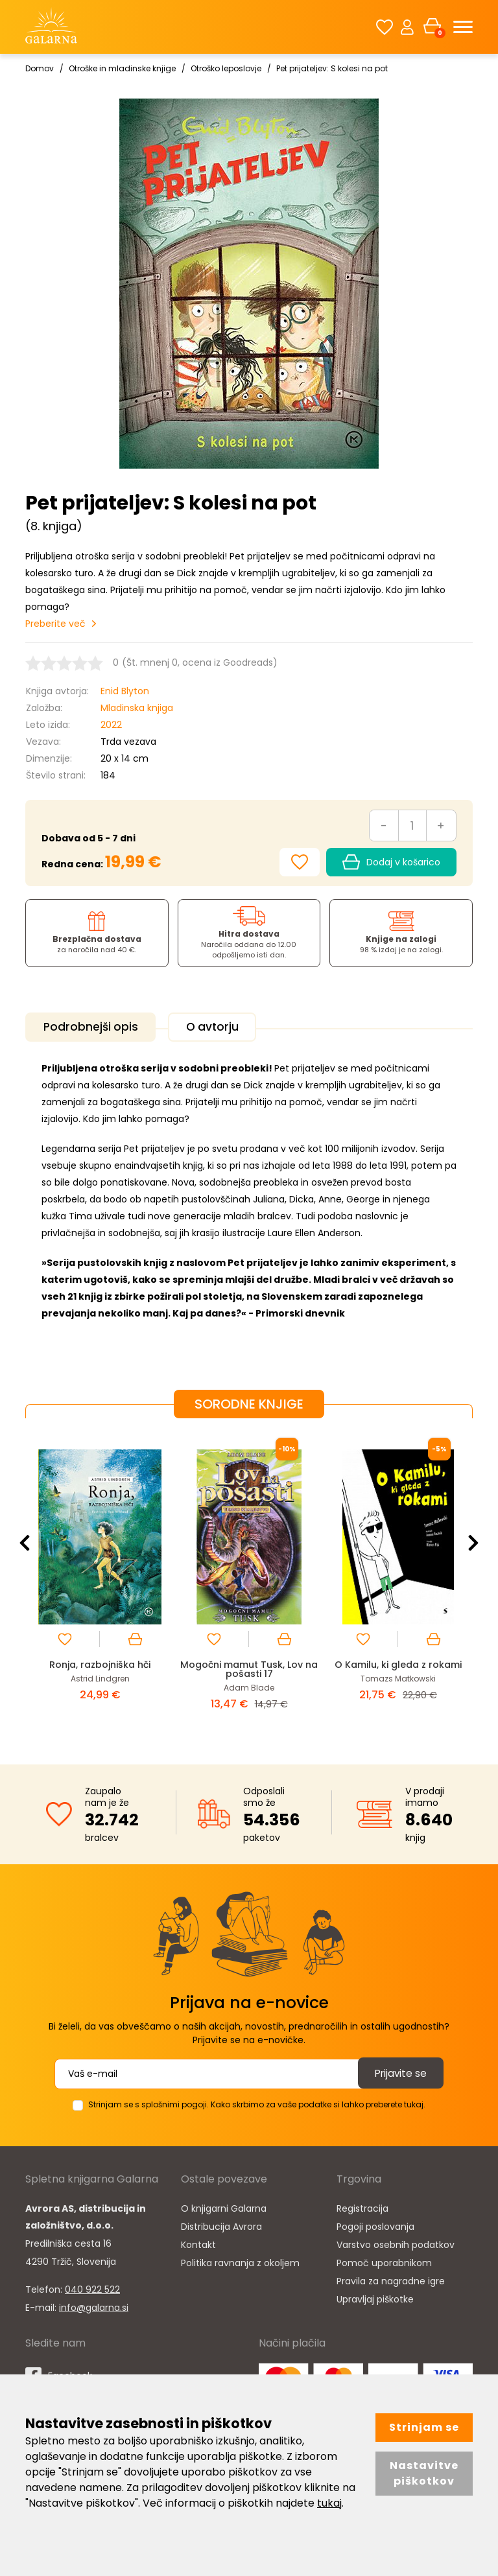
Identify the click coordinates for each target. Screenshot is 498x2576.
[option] (99, 1579)
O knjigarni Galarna (224, 2205)
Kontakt (198, 2242)
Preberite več (55, 623)
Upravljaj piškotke (375, 2296)
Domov (39, 68)
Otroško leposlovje (226, 68)
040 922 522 (92, 2286)
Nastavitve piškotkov (424, 2473)
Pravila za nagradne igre (391, 2278)
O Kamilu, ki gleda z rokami (398, 1662)
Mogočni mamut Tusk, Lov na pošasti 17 (249, 1667)
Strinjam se (424, 2427)
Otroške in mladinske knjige (122, 68)
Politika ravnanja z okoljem (240, 2260)
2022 (111, 724)
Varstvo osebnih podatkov (396, 2242)
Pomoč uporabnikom (384, 2260)
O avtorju (223, 1027)
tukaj (329, 2503)
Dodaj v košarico (391, 862)
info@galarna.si (93, 2305)
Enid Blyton (125, 691)
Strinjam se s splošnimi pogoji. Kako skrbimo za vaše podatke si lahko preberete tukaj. (256, 2101)
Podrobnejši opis (94, 1027)
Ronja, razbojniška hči (99, 1662)
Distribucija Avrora (221, 2224)
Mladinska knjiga (137, 707)
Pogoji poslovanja (375, 2224)
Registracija (362, 2205)
